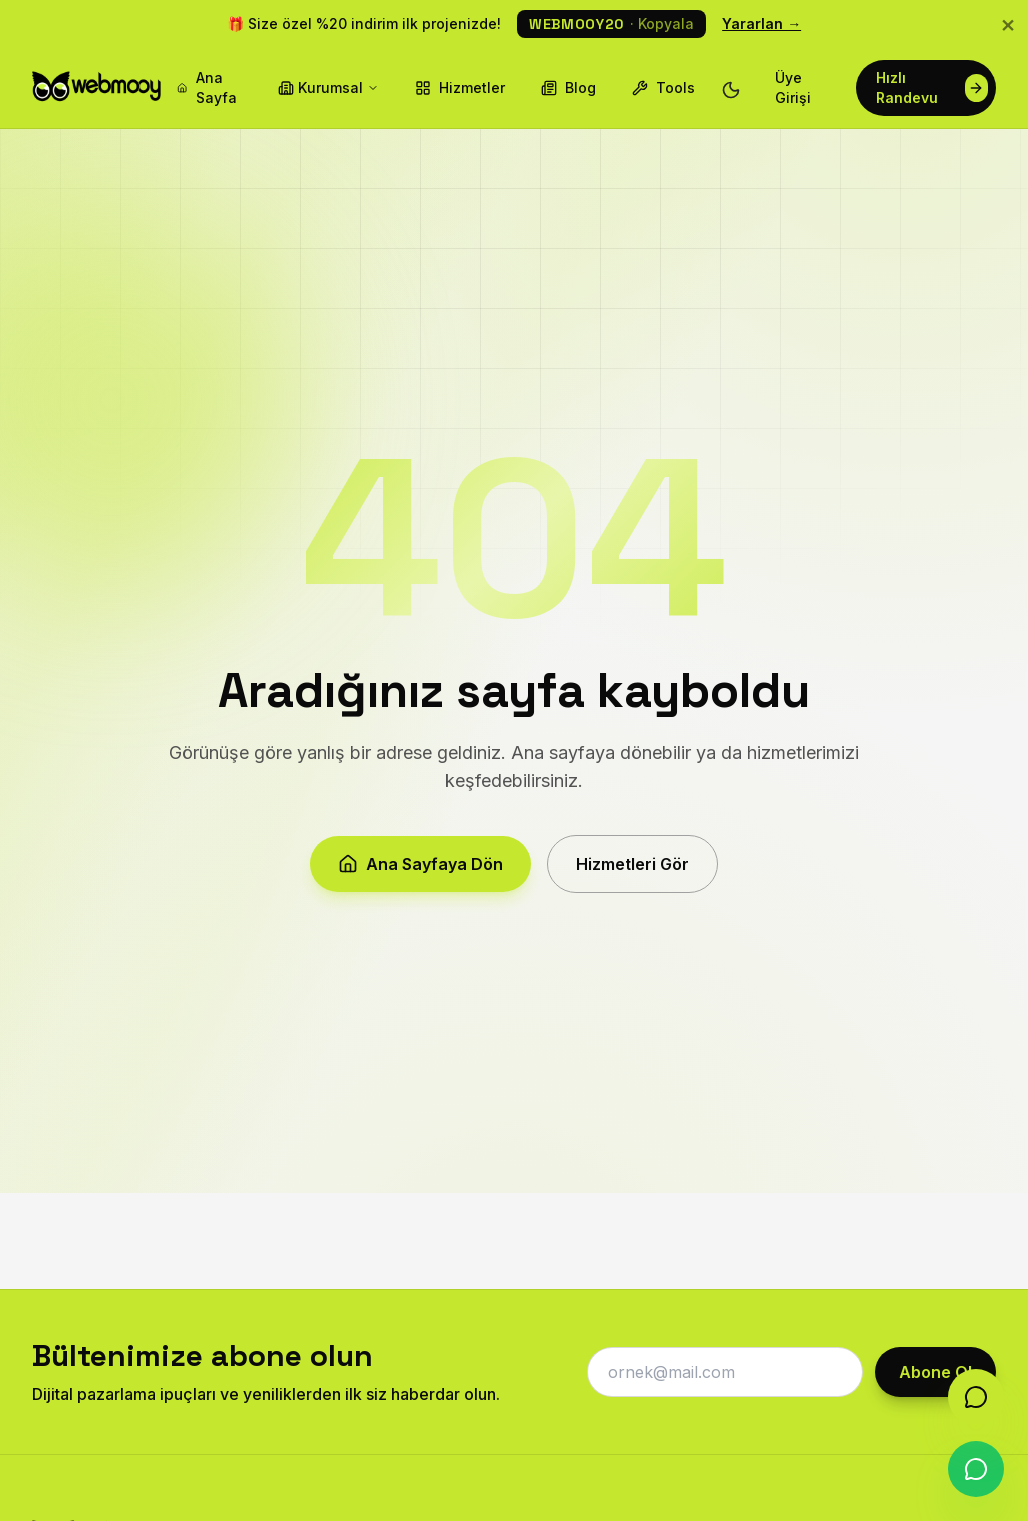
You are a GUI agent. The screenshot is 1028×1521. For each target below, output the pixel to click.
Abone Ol (935, 1372)
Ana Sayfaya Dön (420, 873)
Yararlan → (761, 23)
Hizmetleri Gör (632, 873)
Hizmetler (460, 87)
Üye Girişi (793, 87)
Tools (663, 87)
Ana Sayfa (206, 87)
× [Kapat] (1008, 24)
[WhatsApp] (976, 1469)
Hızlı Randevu (932, 87)
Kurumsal (328, 87)
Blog (568, 87)
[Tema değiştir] (731, 88)
